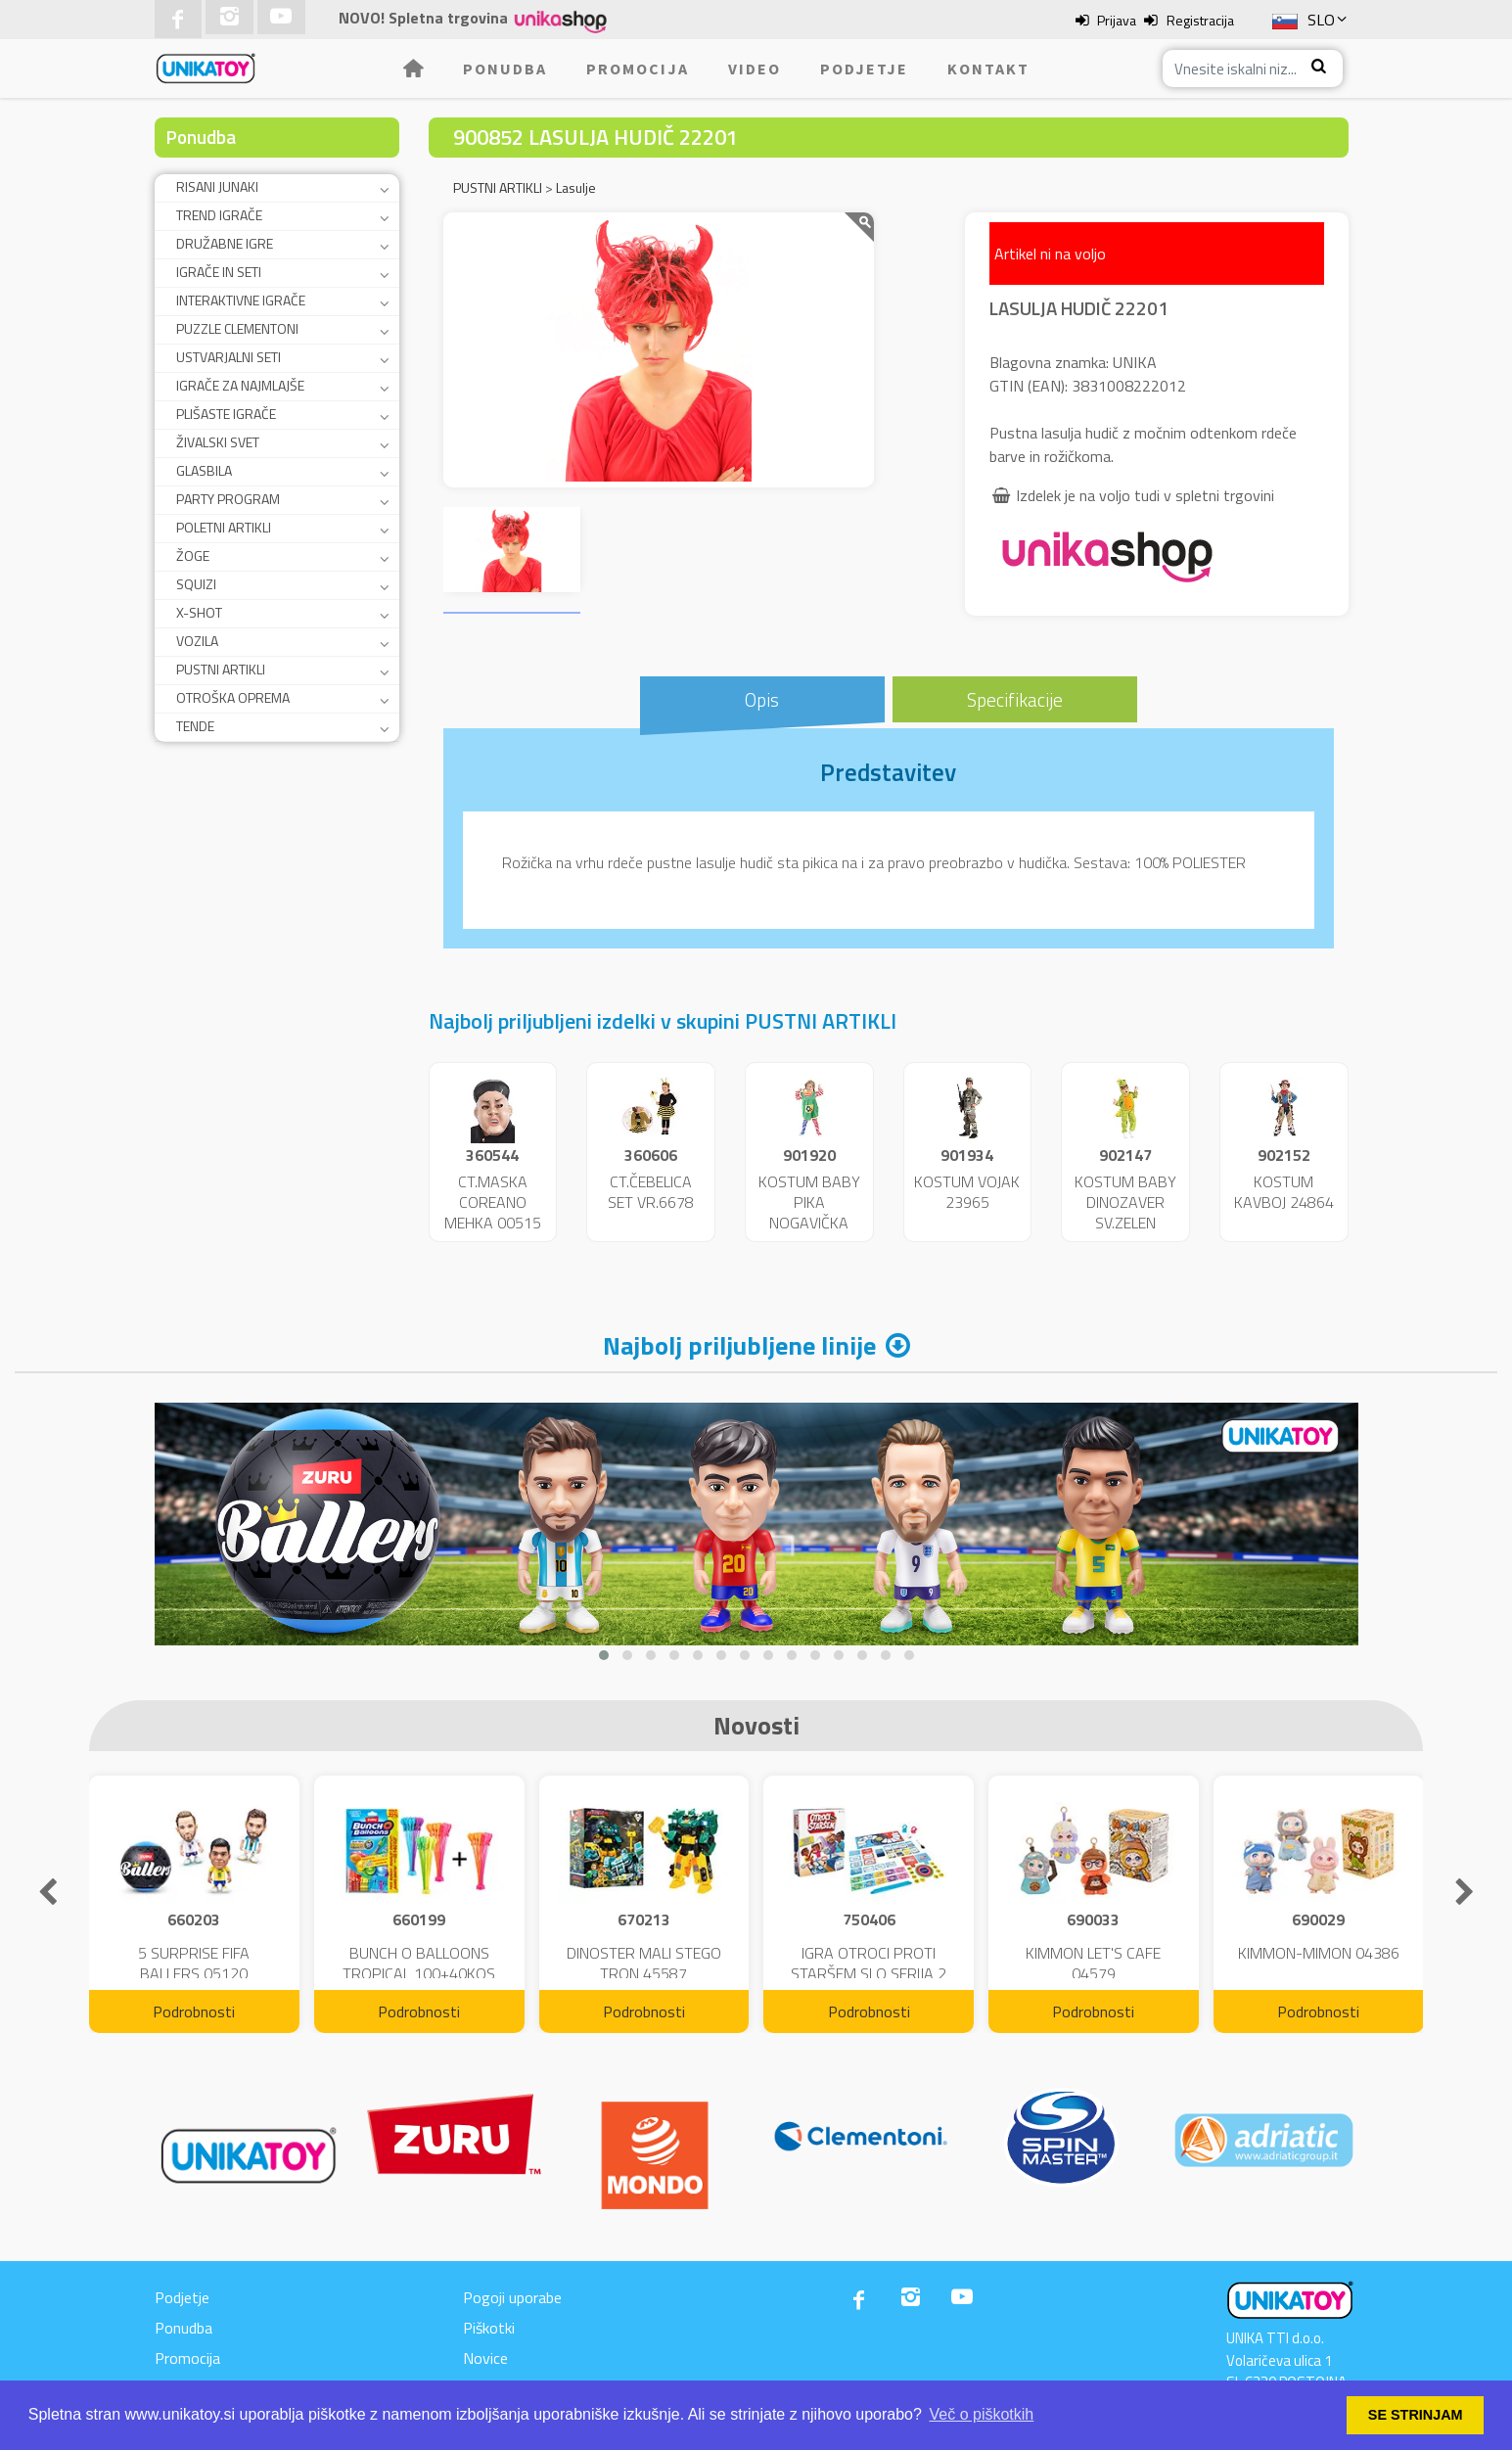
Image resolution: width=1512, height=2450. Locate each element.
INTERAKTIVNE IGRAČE (240, 300)
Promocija (637, 68)
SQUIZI (196, 584)
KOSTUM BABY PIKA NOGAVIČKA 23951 (809, 1212)
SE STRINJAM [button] (1415, 2415)
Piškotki (489, 2327)
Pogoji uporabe (512, 2297)
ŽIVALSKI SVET (217, 442)
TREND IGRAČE (219, 215)
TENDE (195, 726)
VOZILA (197, 640)
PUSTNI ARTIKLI (220, 669)
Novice (485, 2358)
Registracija (1200, 20)
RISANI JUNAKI (217, 186)
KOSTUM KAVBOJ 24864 (1284, 1192)
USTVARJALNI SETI (228, 357)
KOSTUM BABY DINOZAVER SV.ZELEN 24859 (1125, 1212)
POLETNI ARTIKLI (223, 527)
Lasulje (576, 187)
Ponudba (505, 68)
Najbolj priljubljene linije (739, 1345)
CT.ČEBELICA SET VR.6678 (651, 1192)
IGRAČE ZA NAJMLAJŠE (240, 385)
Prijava (1116, 20)
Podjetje (864, 68)
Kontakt (988, 68)
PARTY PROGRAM (228, 498)
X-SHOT (199, 612)
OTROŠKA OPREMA (233, 697)
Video (754, 68)
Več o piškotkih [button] (982, 2414)
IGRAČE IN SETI (218, 271)
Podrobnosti (194, 2011)
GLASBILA (204, 470)
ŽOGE (192, 555)
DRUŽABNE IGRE (224, 243)
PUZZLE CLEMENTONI (237, 328)
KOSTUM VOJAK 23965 (967, 1192)
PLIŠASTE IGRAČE (226, 413)
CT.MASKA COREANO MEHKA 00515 (492, 1202)
